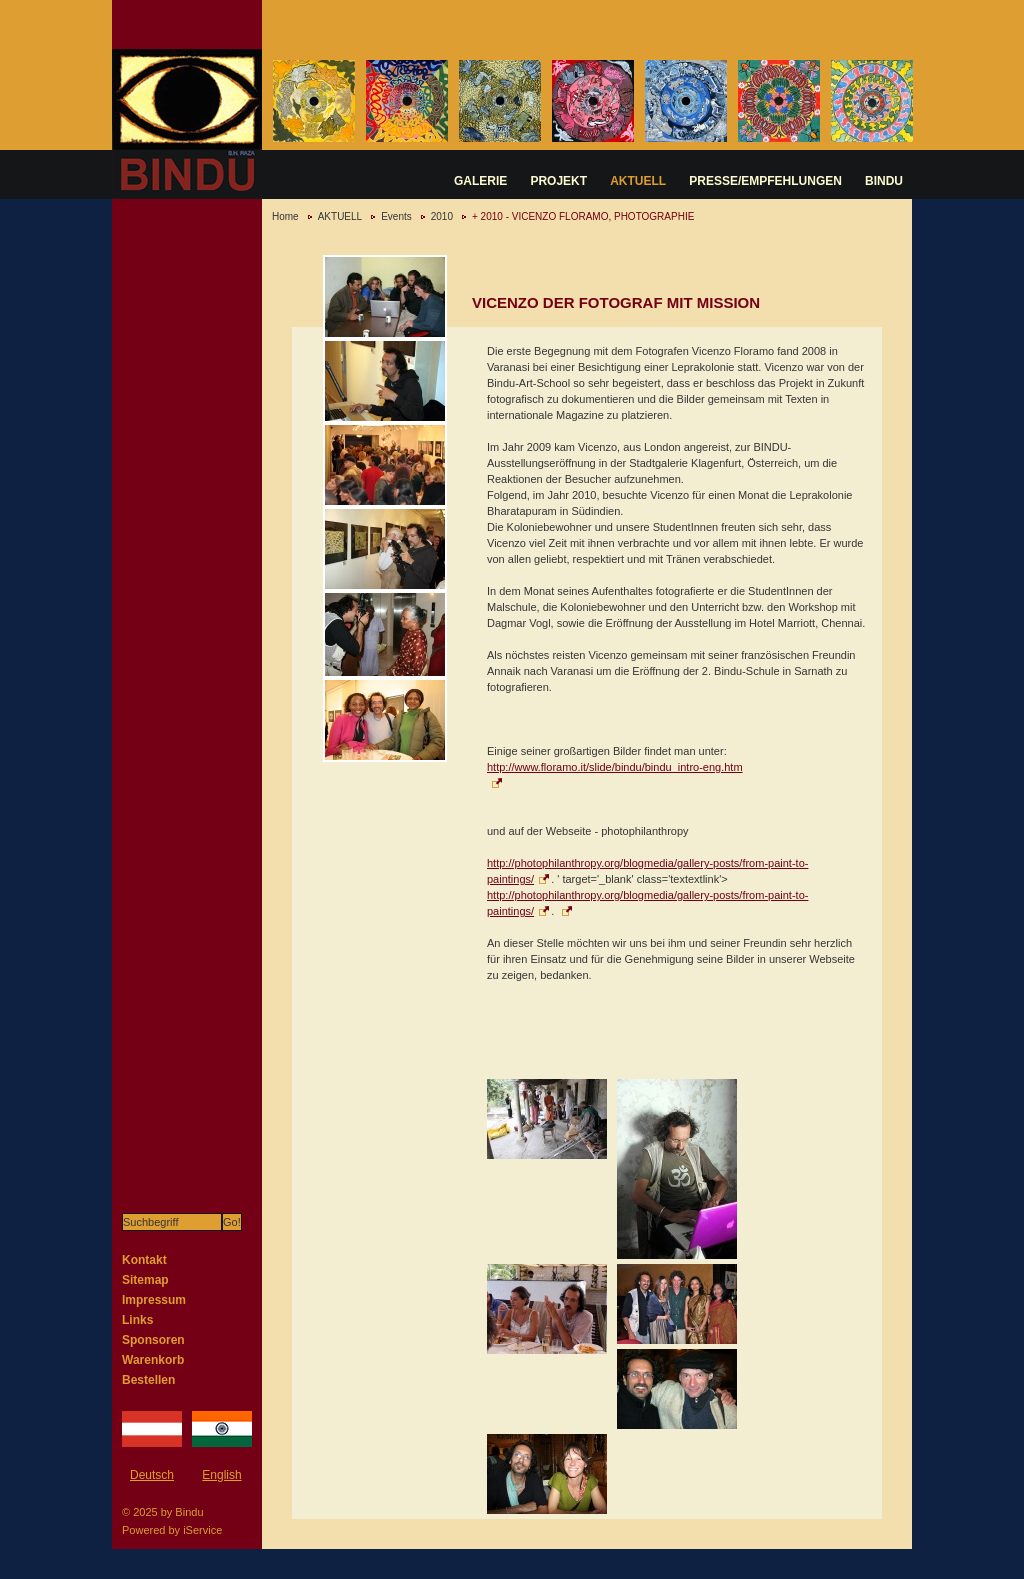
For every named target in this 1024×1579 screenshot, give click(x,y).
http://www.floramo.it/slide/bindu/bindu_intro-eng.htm (615, 767)
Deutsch (152, 1475)
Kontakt (144, 1260)
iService (202, 1530)
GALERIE (480, 181)
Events (396, 216)
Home (285, 216)
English (221, 1475)
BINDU (884, 181)
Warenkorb (153, 1360)
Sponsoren (153, 1340)
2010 (442, 216)
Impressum (154, 1300)
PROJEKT (558, 181)
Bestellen (148, 1380)
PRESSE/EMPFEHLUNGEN (765, 181)
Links (137, 1320)
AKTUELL (638, 181)
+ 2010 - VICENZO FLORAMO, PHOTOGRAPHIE (583, 216)
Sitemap (145, 1280)
